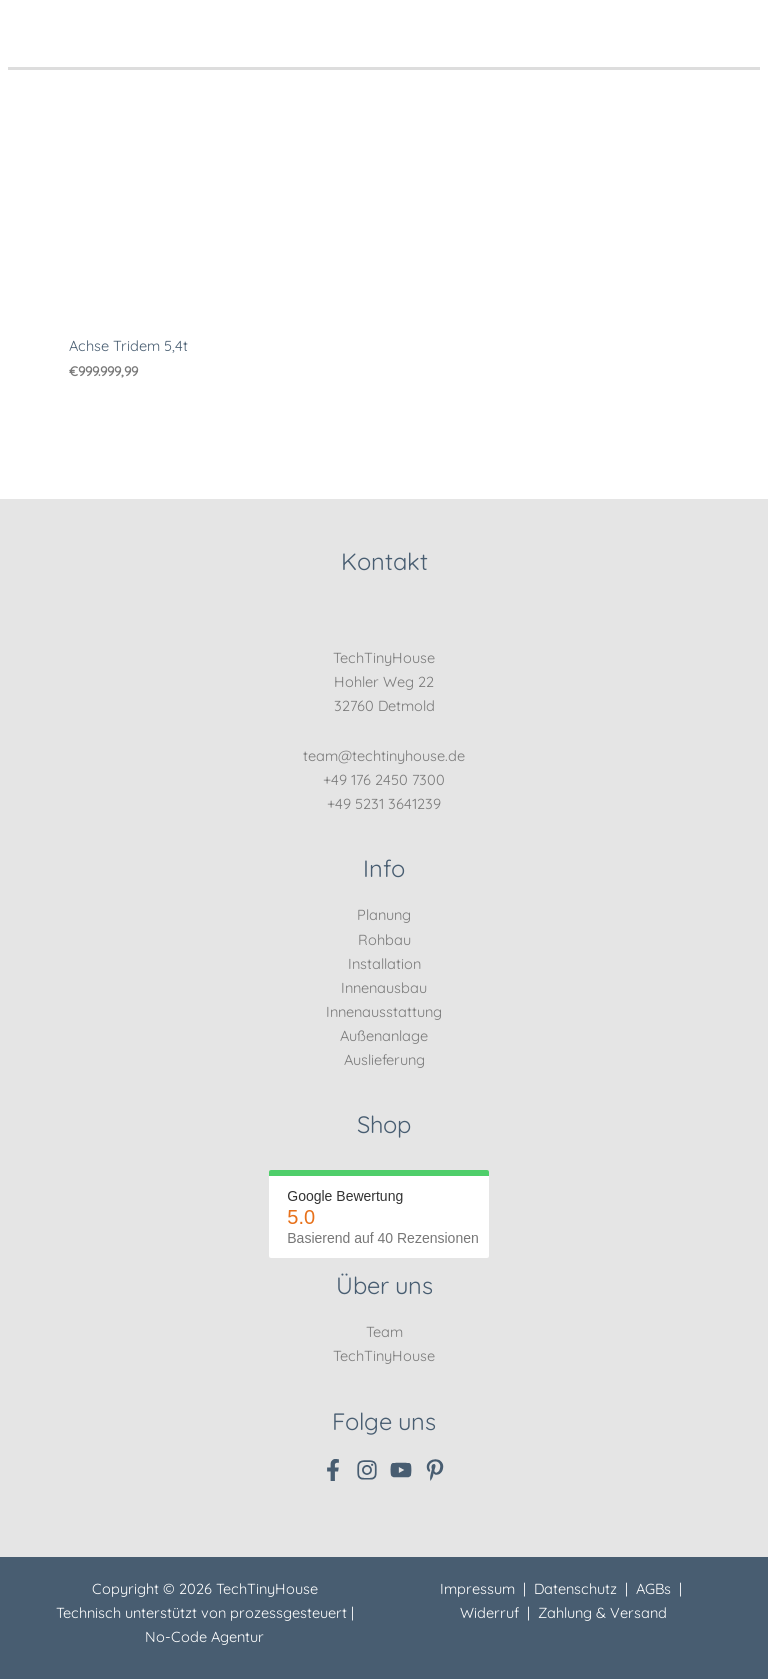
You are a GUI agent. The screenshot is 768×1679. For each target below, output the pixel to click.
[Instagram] (367, 1470)
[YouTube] (401, 1470)
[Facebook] (333, 1470)
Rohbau (384, 939)
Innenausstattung (384, 1011)
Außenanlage (384, 1035)
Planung (384, 914)
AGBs (653, 1588)
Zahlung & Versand (602, 1612)
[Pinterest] (435, 1470)
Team (384, 1331)
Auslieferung (384, 1059)
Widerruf (489, 1612)
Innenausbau (384, 987)
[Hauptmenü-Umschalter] (739, 24)
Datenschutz (575, 1588)
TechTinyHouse (384, 1355)
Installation (384, 963)
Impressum (477, 1588)
